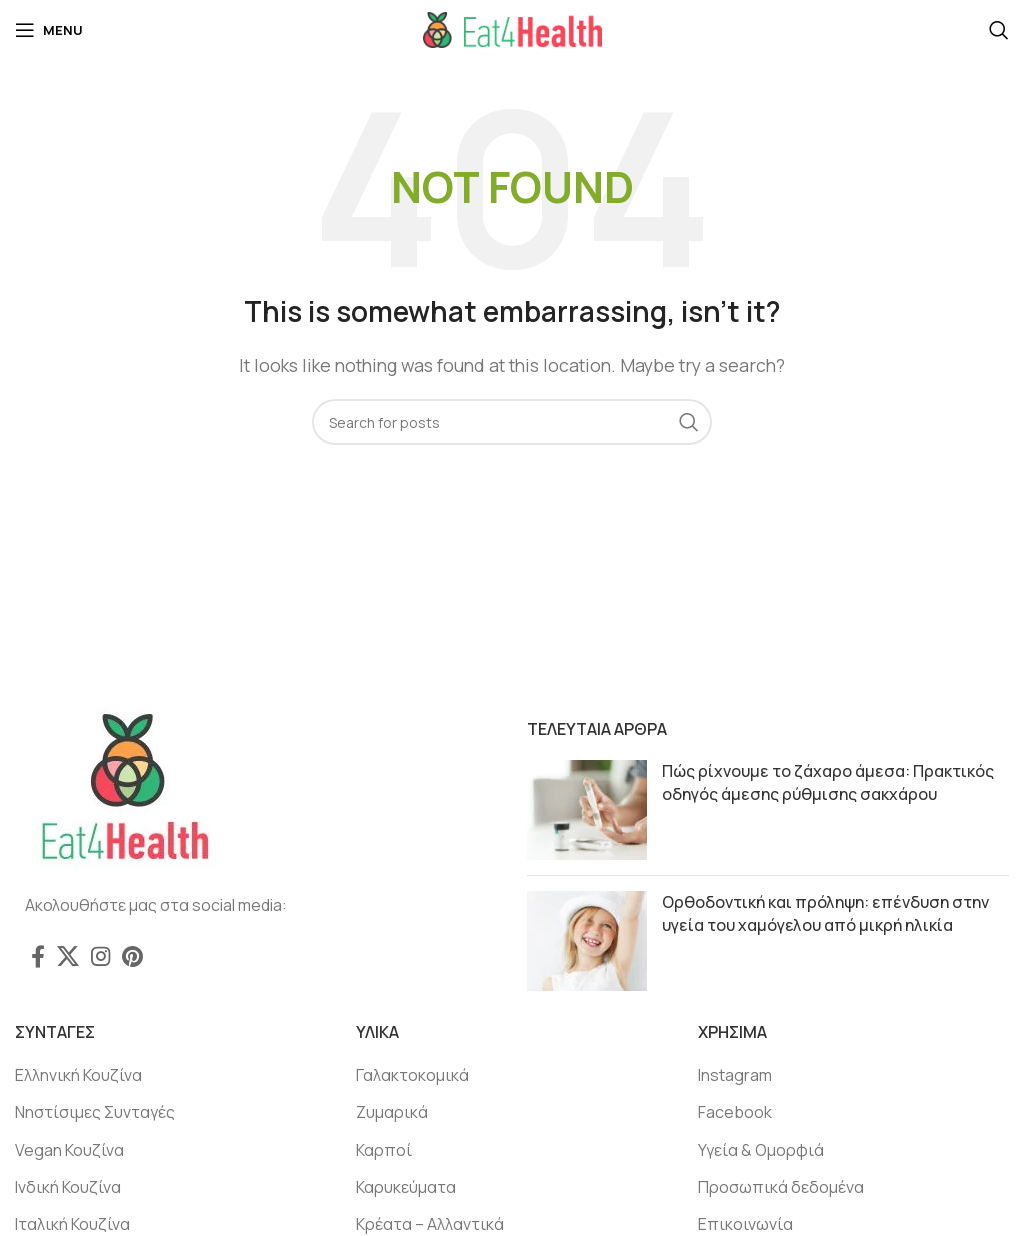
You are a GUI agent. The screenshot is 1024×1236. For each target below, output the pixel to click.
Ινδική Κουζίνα (68, 1187)
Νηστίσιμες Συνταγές (95, 1112)
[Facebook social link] (38, 956)
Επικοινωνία (745, 1224)
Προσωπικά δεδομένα (781, 1187)
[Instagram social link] (100, 956)
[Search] (999, 30)
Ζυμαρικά (392, 1112)
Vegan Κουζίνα (69, 1150)
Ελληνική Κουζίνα (78, 1075)
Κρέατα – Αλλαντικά (430, 1224)
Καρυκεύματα (406, 1187)
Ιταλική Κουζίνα (72, 1224)
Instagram (735, 1075)
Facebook (735, 1112)
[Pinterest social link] (132, 956)
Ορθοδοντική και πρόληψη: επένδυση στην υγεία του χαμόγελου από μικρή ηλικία (825, 913)
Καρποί (384, 1150)
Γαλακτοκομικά (412, 1075)
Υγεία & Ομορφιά (761, 1150)
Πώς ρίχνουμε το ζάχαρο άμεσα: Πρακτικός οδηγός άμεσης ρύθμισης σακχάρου (828, 782)
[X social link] (68, 956)
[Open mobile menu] (49, 30)
